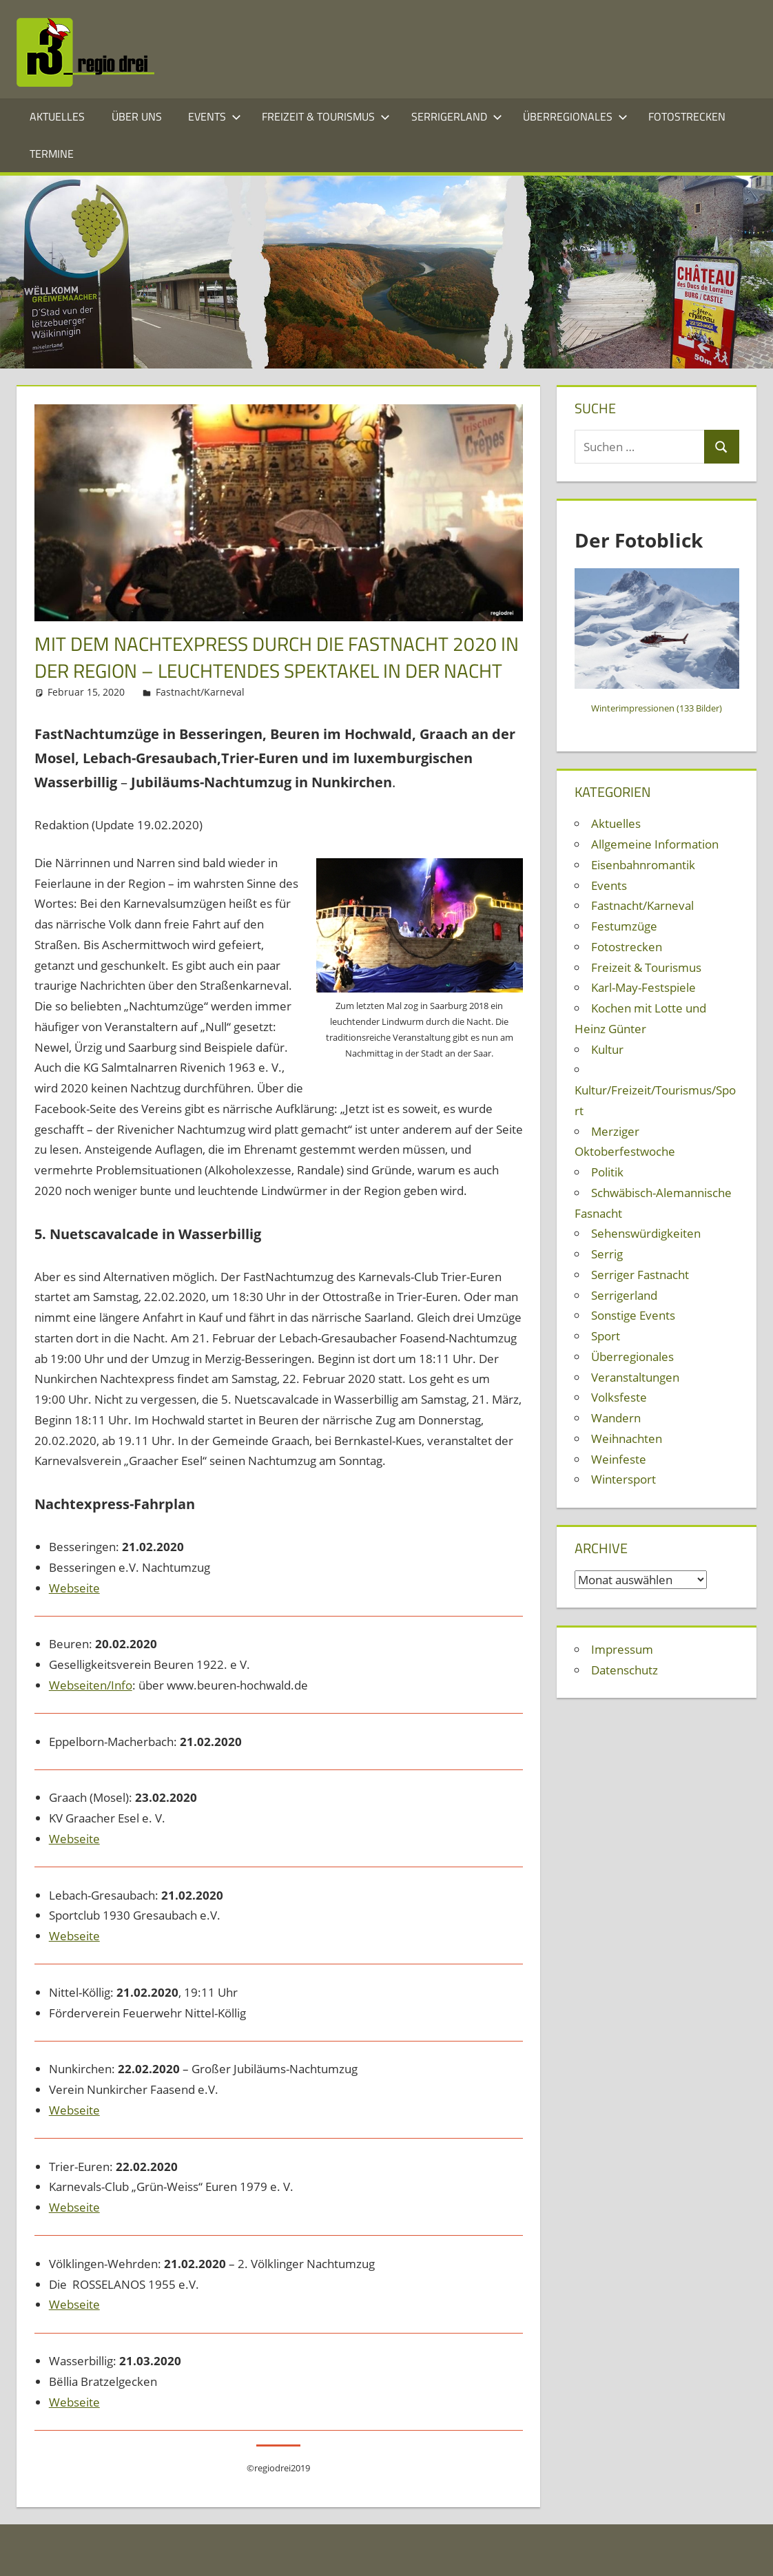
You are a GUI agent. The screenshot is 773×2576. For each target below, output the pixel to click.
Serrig (607, 1254)
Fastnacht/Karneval (200, 691)
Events (214, 116)
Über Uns (137, 116)
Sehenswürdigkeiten (646, 1233)
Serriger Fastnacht (640, 1274)
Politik (607, 1172)
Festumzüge (624, 926)
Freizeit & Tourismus (326, 116)
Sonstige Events (633, 1315)
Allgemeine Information (655, 844)
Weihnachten (626, 1438)
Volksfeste (619, 1397)
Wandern (616, 1418)
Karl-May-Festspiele (643, 987)
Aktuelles (57, 116)
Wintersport (623, 1479)
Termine (52, 153)
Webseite (74, 1588)
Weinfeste (618, 1459)
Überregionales (575, 116)
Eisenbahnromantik (643, 865)
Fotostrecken (686, 116)
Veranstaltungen (635, 1377)
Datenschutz (624, 1670)
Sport (605, 1336)
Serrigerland (456, 116)
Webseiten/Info (90, 1685)
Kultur (607, 1049)
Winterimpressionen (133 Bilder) (656, 708)
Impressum (622, 1649)
